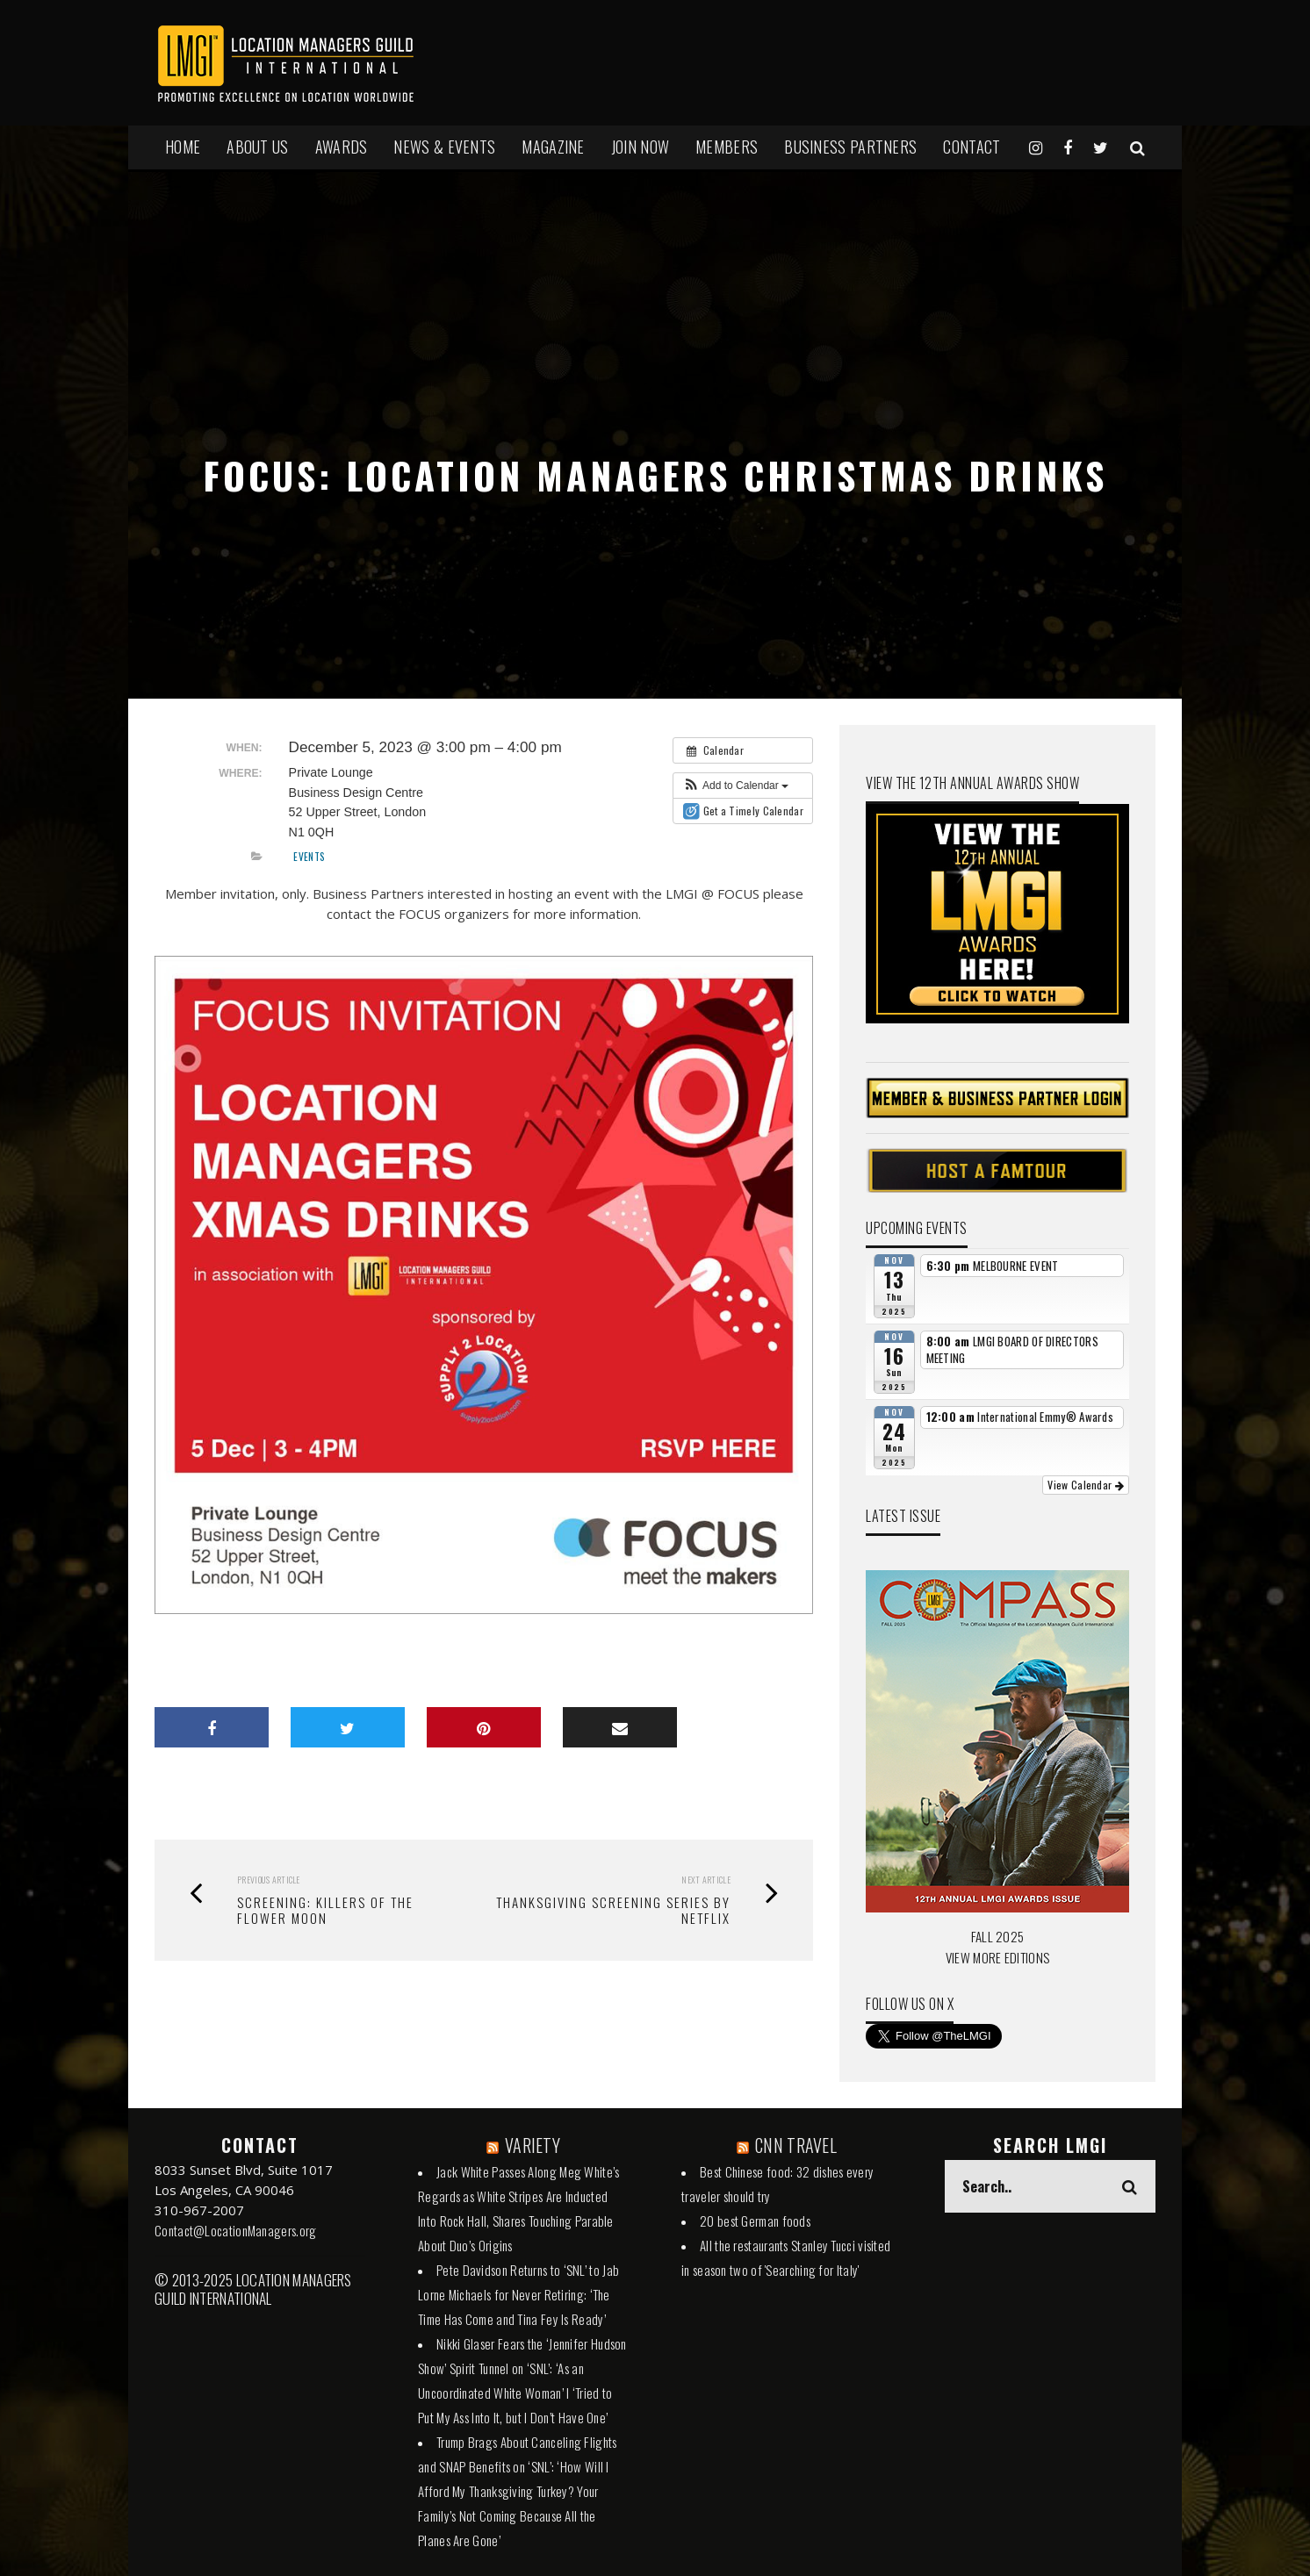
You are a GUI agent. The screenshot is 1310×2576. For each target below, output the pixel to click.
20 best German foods (755, 2220)
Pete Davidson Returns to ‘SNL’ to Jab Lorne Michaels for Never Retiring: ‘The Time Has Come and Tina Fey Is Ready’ (518, 2294)
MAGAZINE (553, 146)
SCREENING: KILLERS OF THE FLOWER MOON (325, 1910)
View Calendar (1085, 1484)
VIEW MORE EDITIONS (997, 1957)
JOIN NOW (640, 146)
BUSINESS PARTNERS (850, 146)
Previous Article (268, 1879)
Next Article (706, 1879)
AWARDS (341, 146)
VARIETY (532, 2145)
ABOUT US (257, 146)
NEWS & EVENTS (444, 146)
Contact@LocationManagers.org (235, 2230)
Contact (971, 146)
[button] (735, 785)
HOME (182, 146)
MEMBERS (726, 146)
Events (309, 856)
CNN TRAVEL (796, 2145)
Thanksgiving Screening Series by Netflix (613, 1910)
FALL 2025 (998, 1936)
